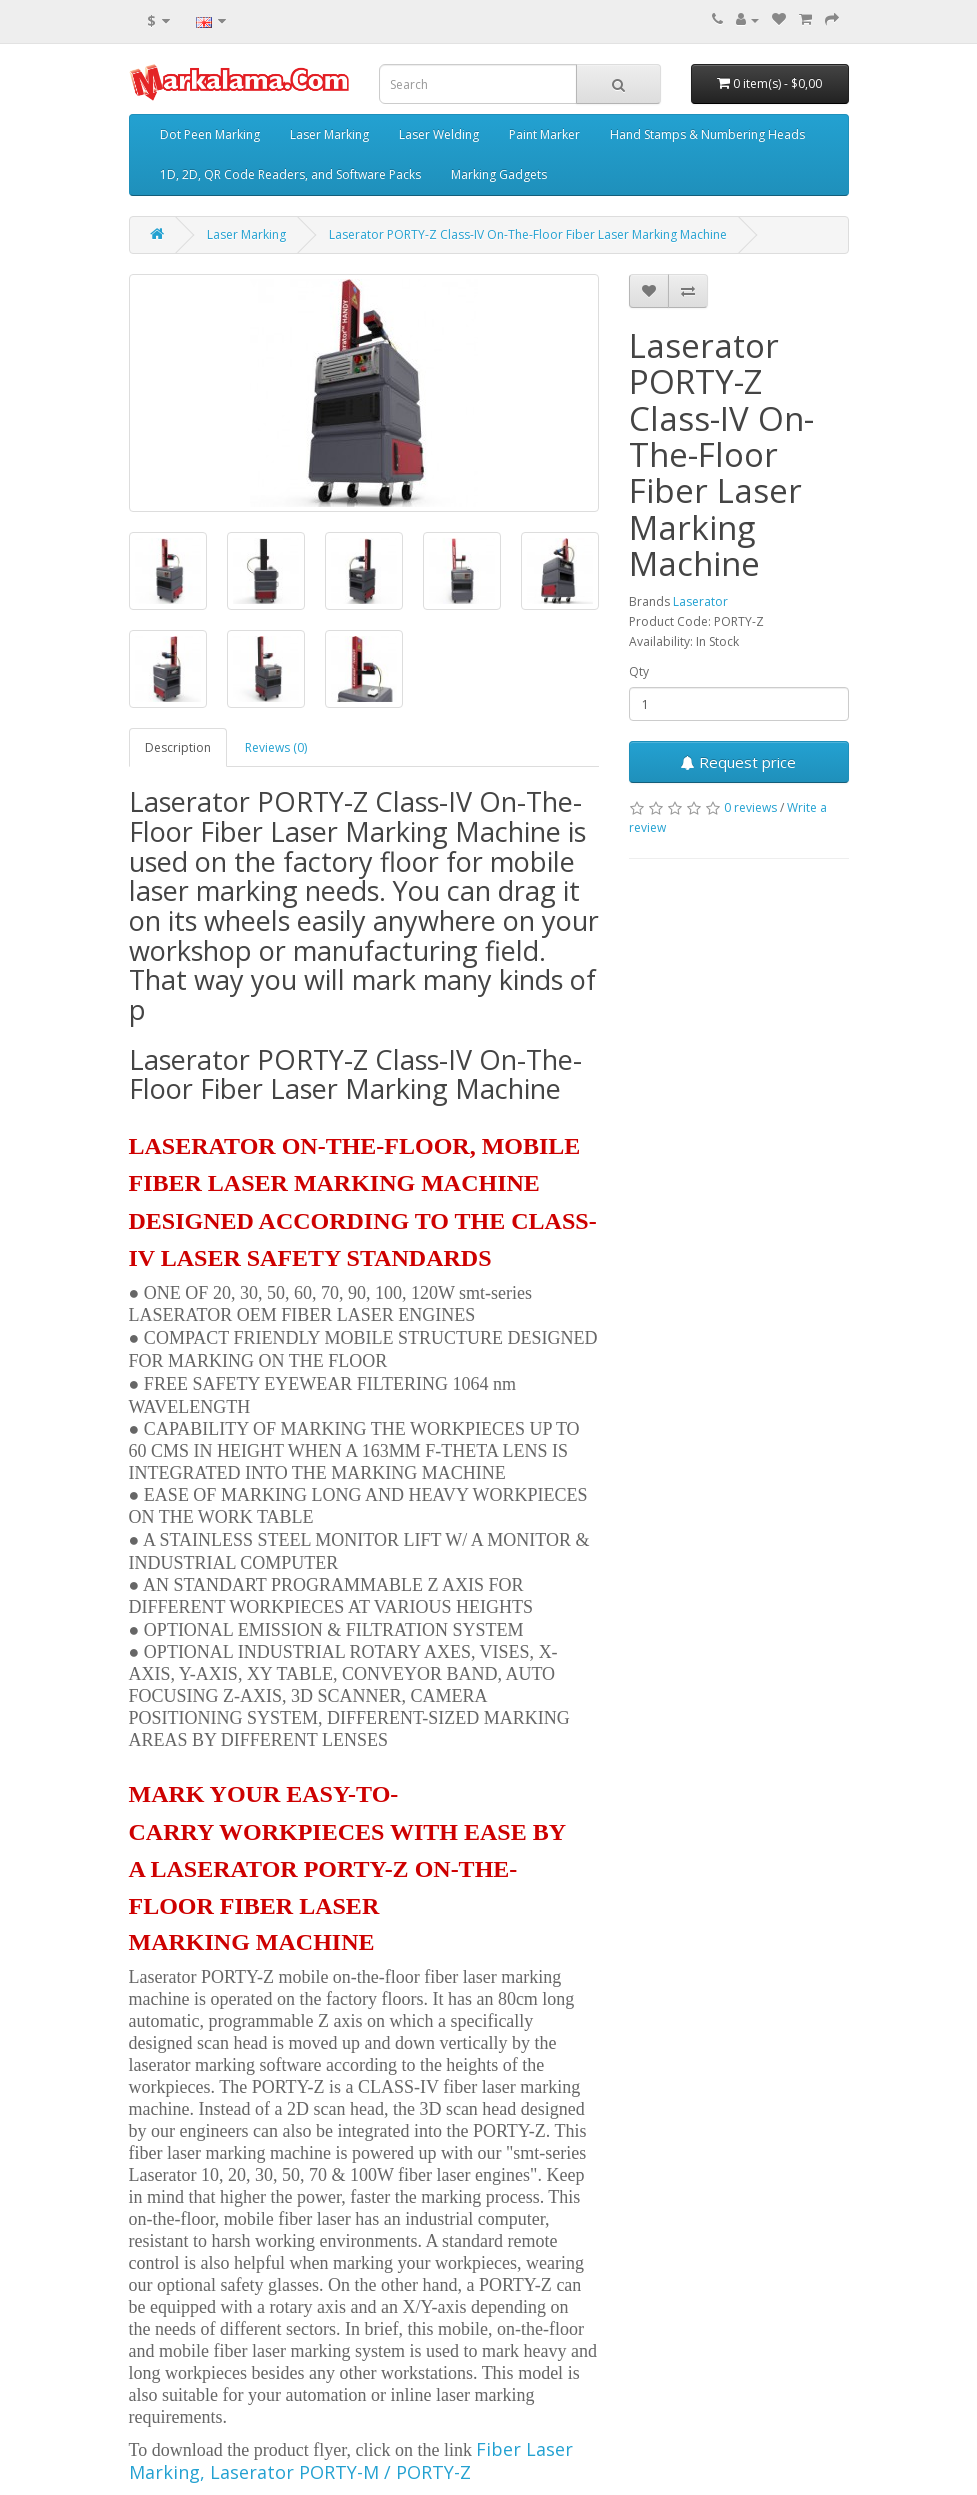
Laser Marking (329, 134)
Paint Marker (544, 134)
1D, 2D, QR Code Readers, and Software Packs (290, 174)
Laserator (700, 601)
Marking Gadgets (499, 174)
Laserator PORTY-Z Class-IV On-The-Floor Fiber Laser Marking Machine (528, 234)
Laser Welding (439, 134)
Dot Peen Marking (210, 134)
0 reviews (750, 807)
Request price (738, 762)
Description (178, 747)
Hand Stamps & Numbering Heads (707, 134)
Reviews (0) (276, 747)
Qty (639, 671)
